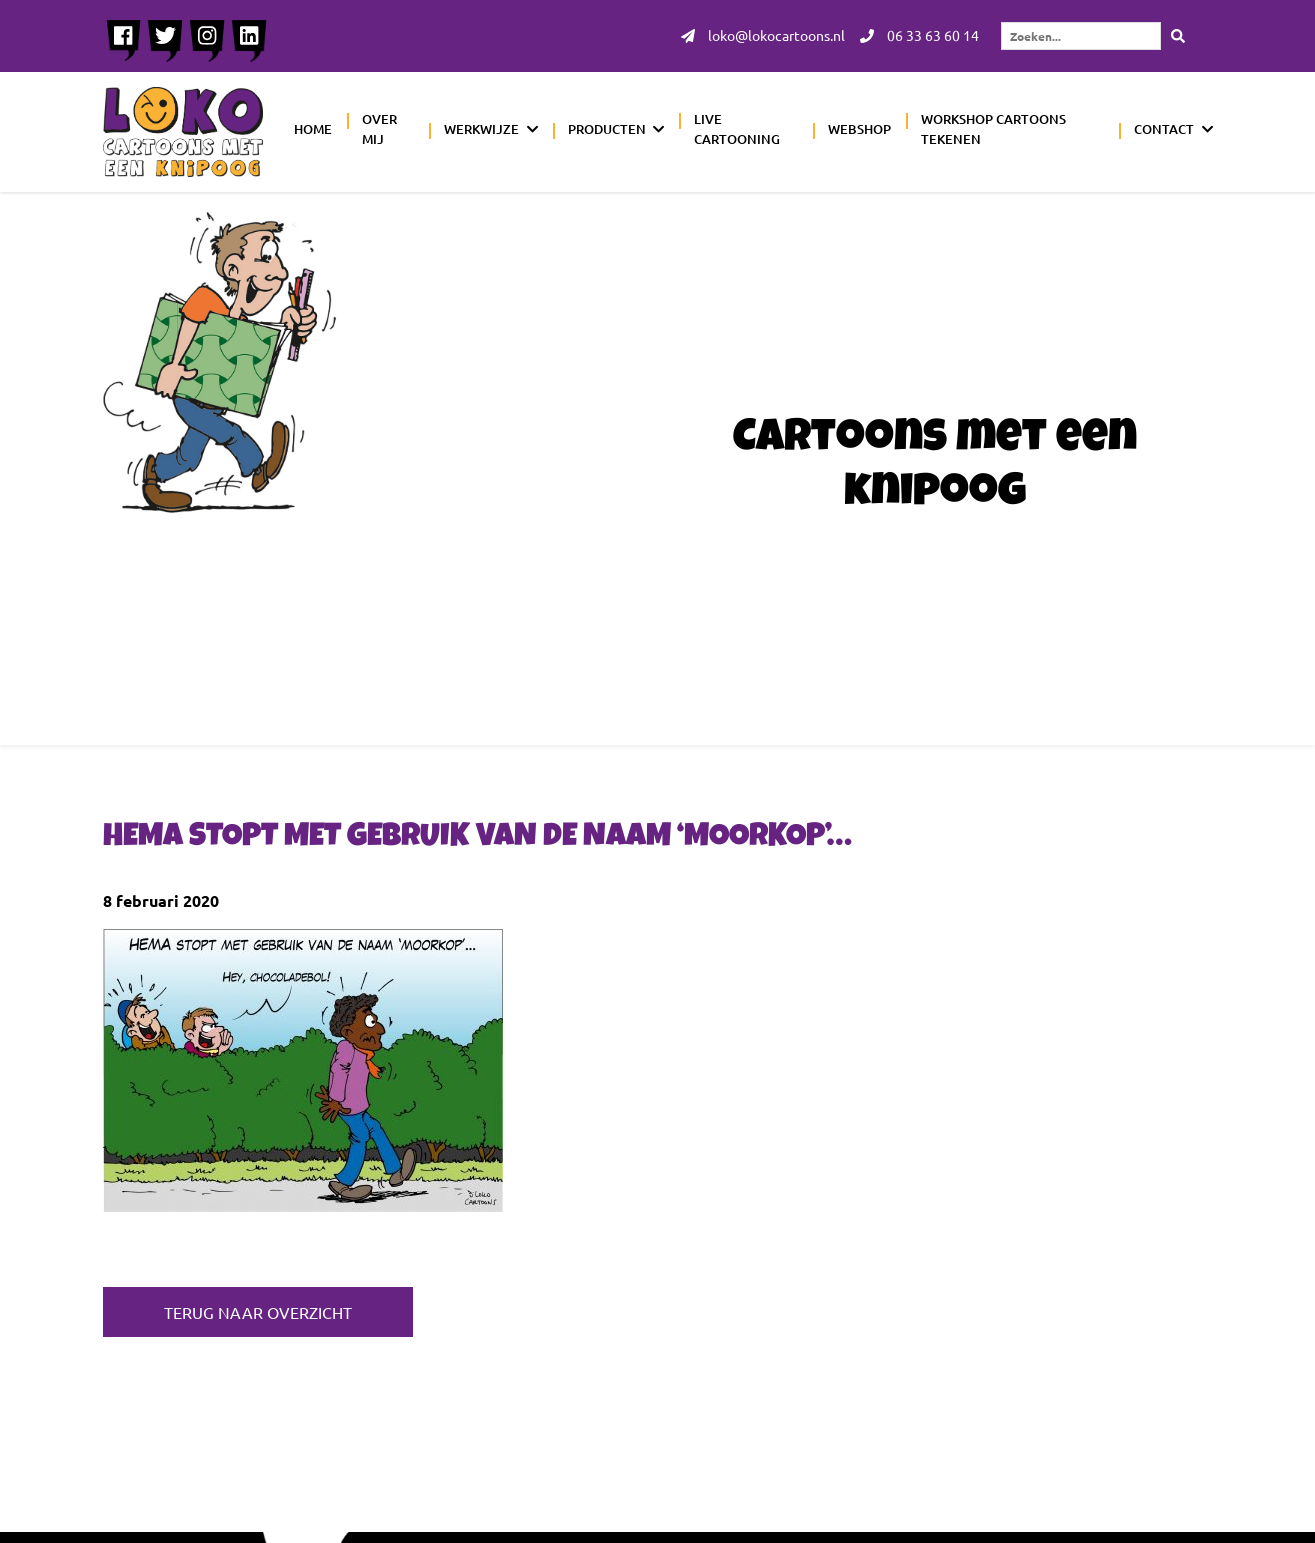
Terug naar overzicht (258, 1312)
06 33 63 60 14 (919, 36)
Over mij (379, 129)
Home (313, 129)
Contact (1164, 129)
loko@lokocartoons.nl (763, 36)
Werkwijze (481, 129)
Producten (607, 129)
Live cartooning (737, 129)
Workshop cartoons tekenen (993, 129)
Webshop (859, 129)
